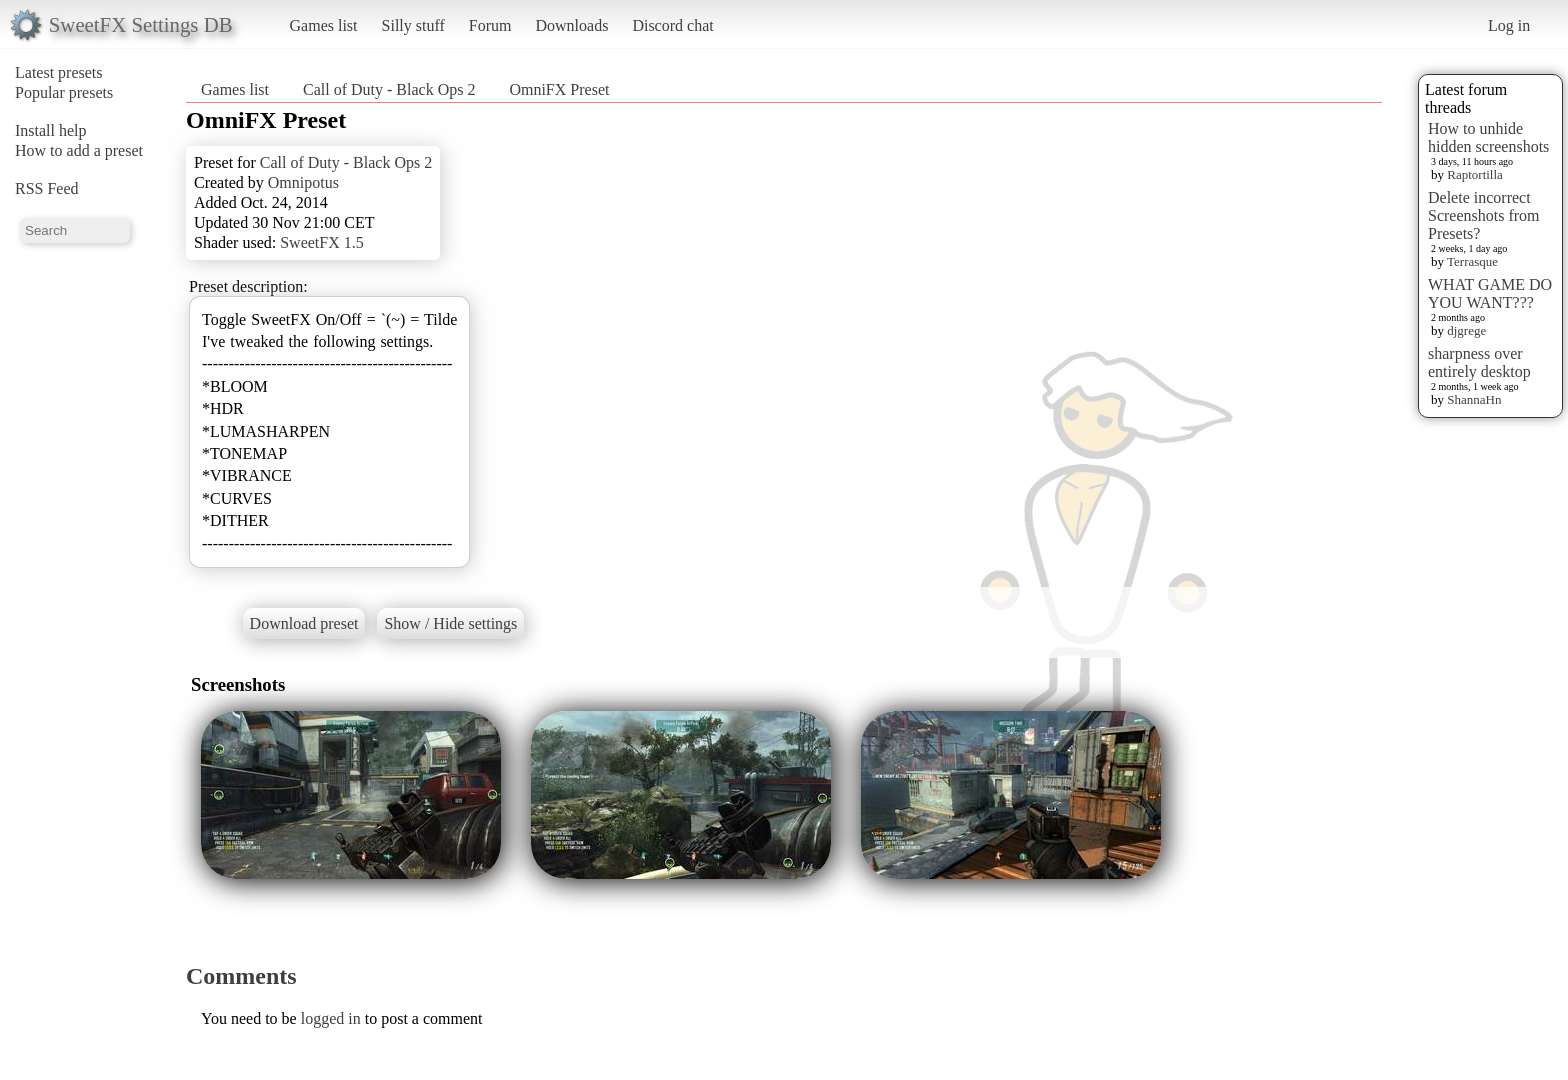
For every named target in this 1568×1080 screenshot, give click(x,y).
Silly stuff (413, 25)
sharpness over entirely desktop (1479, 362)
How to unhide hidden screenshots (1488, 137)
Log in (1509, 25)
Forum (490, 25)
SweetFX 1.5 (322, 242)
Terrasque (1472, 261)
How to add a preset (79, 150)
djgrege (1466, 330)
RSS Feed (47, 188)
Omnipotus (303, 182)
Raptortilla (1475, 174)
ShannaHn (1474, 399)
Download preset (304, 623)
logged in (331, 1018)
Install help (51, 130)
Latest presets (59, 72)
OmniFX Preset (559, 89)
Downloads (571, 25)
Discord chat (672, 25)
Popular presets (64, 92)
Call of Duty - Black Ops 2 (389, 89)
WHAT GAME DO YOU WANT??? (1490, 293)
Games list (324, 25)
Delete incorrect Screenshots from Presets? (1484, 215)
